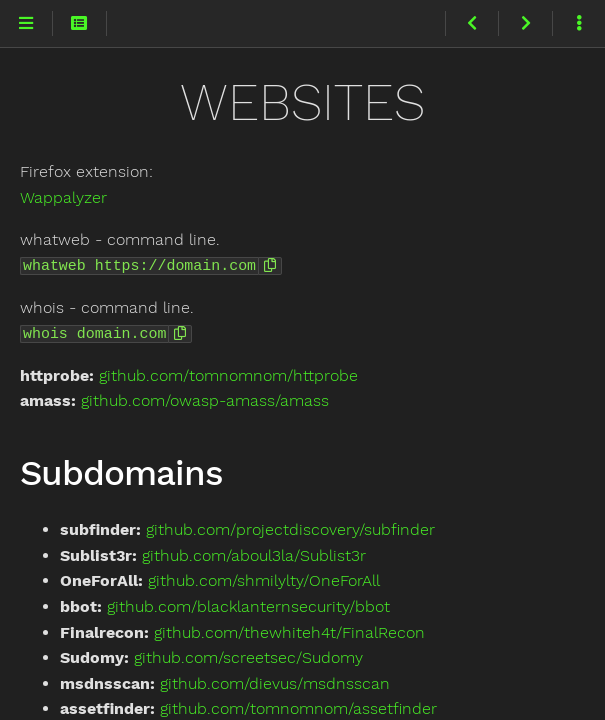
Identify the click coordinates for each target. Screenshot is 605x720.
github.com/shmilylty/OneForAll (264, 578)
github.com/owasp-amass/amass (205, 398)
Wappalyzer (63, 197)
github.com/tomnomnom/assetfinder (298, 706)
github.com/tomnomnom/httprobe (228, 373)
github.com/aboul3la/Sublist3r (254, 553)
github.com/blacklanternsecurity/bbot (248, 604)
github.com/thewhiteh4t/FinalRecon (289, 630)
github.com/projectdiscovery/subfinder (290, 527)
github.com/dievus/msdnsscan (275, 681)
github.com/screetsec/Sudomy (248, 655)
